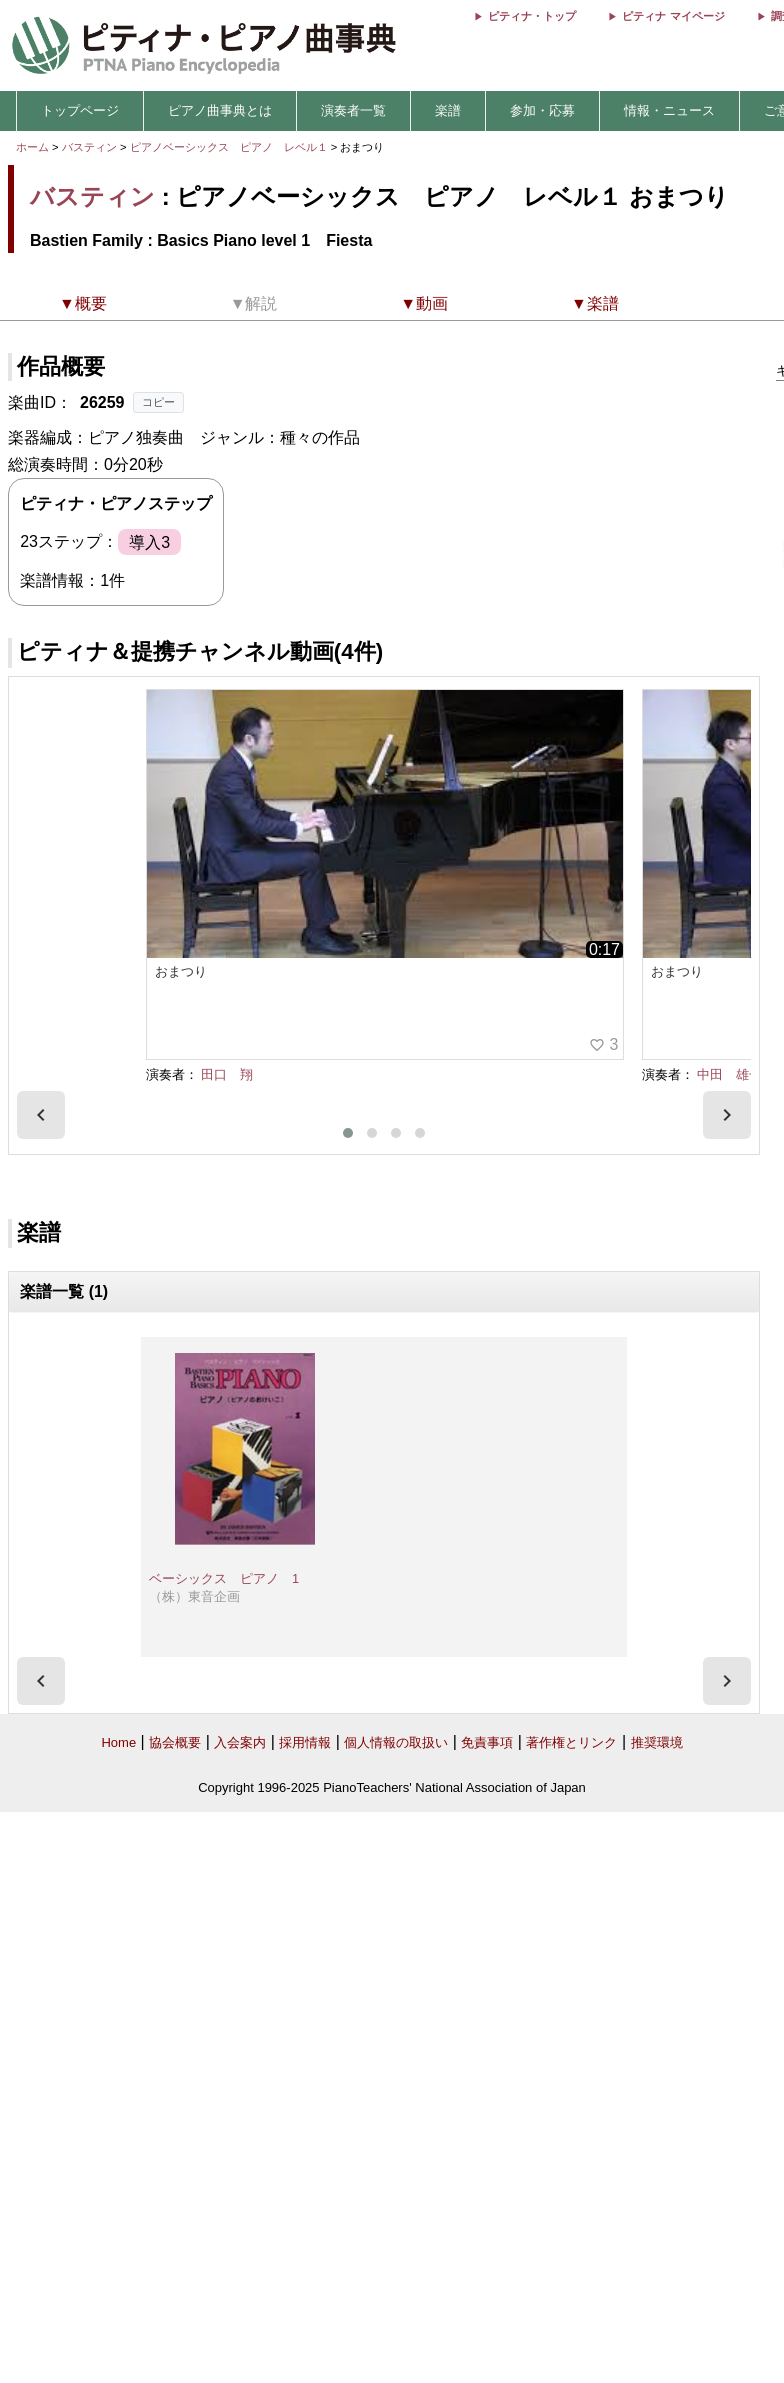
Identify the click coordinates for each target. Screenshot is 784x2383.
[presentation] (41, 1115)
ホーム (32, 147)
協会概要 (175, 1742)
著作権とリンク (571, 1742)
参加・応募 (542, 110)
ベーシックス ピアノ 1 (224, 1578)
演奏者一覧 (353, 110)
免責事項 (487, 1742)
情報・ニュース (669, 110)
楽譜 (448, 110)
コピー (158, 402)
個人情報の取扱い (396, 1742)
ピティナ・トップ (532, 16)
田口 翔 (227, 1074)
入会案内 (240, 1742)
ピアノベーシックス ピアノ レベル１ (230, 147)
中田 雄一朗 (736, 1074)
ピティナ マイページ (673, 16)
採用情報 (305, 1742)
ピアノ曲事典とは (220, 110)
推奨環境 (657, 1742)
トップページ (80, 110)
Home (118, 1742)
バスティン (89, 147)
